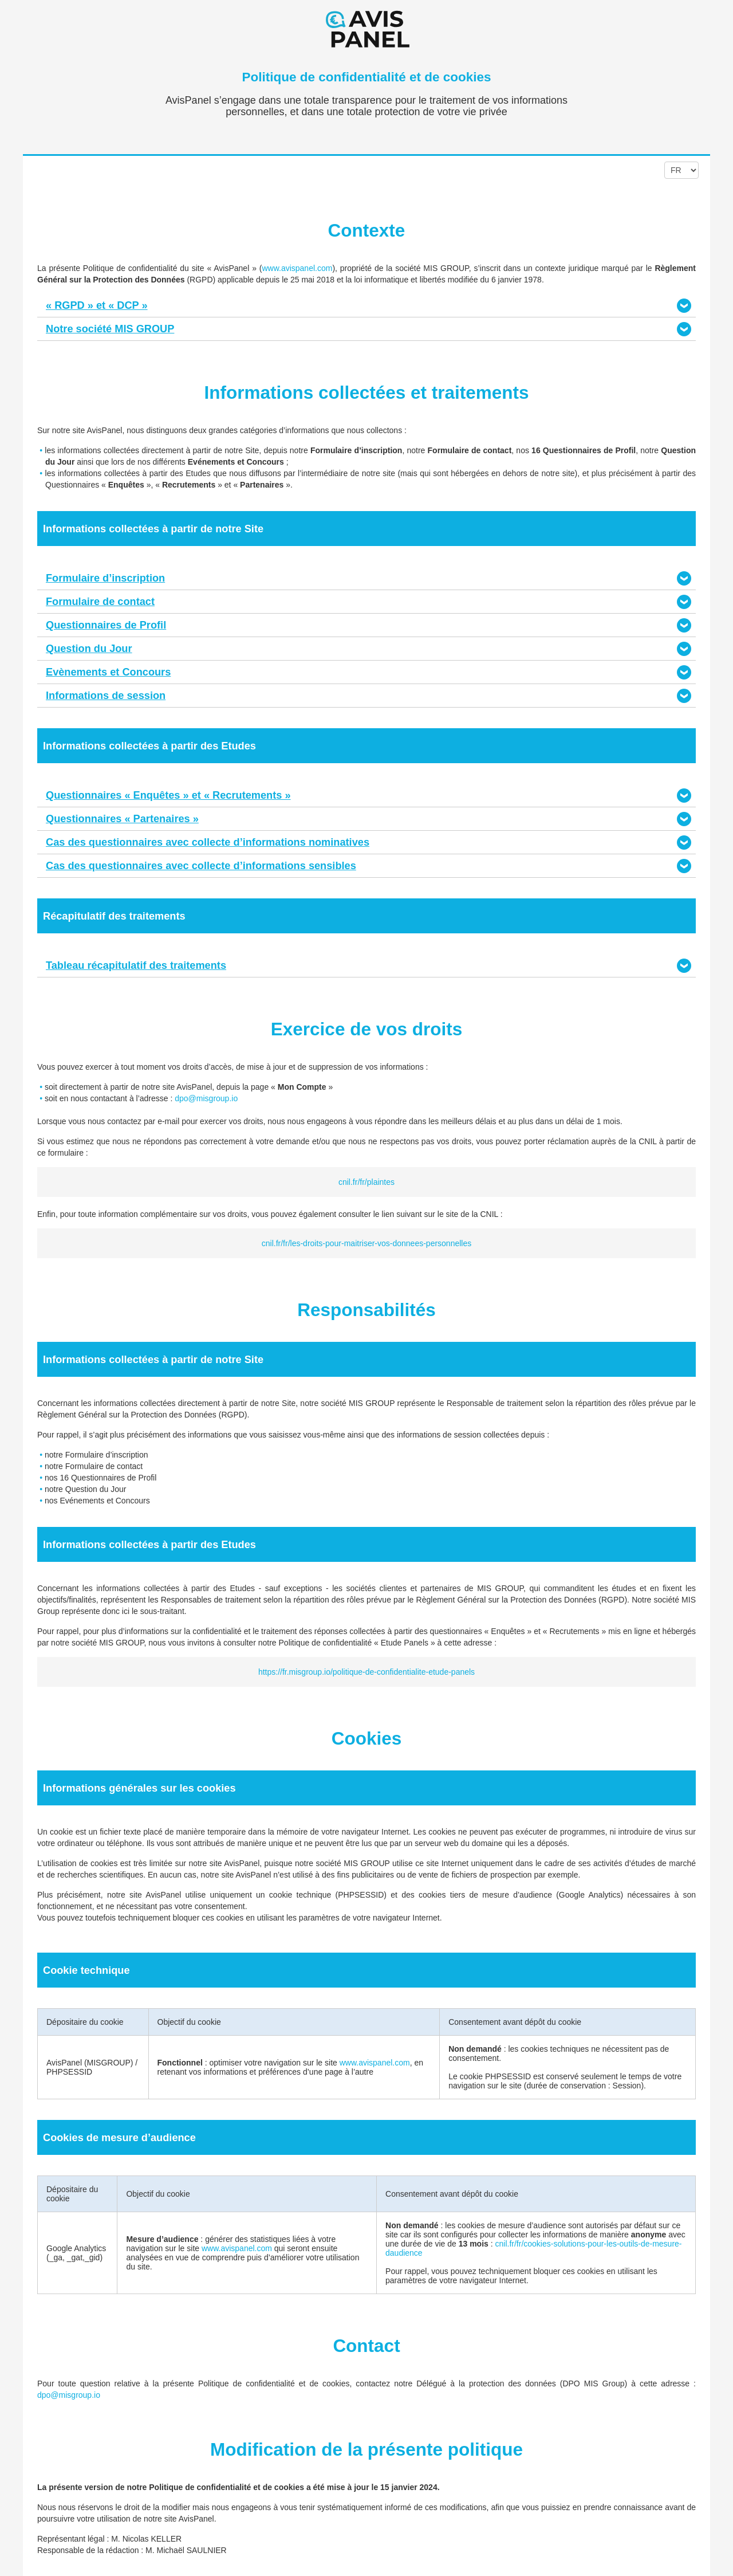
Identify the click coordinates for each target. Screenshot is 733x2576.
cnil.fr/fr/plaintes (366, 1182)
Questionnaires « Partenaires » (122, 818)
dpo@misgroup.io (206, 1098)
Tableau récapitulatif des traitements (136, 965)
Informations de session (105, 695)
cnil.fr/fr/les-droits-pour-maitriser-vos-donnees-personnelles (366, 1243)
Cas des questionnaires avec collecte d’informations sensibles (201, 865)
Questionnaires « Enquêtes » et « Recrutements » (168, 795)
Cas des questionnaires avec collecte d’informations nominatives (207, 842)
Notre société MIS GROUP (110, 329)
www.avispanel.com (297, 268)
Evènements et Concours (108, 672)
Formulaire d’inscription (105, 578)
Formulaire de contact (100, 601)
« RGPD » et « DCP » (97, 305)
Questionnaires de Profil (106, 625)
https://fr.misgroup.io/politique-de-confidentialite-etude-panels (366, 1671)
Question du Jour (89, 648)
